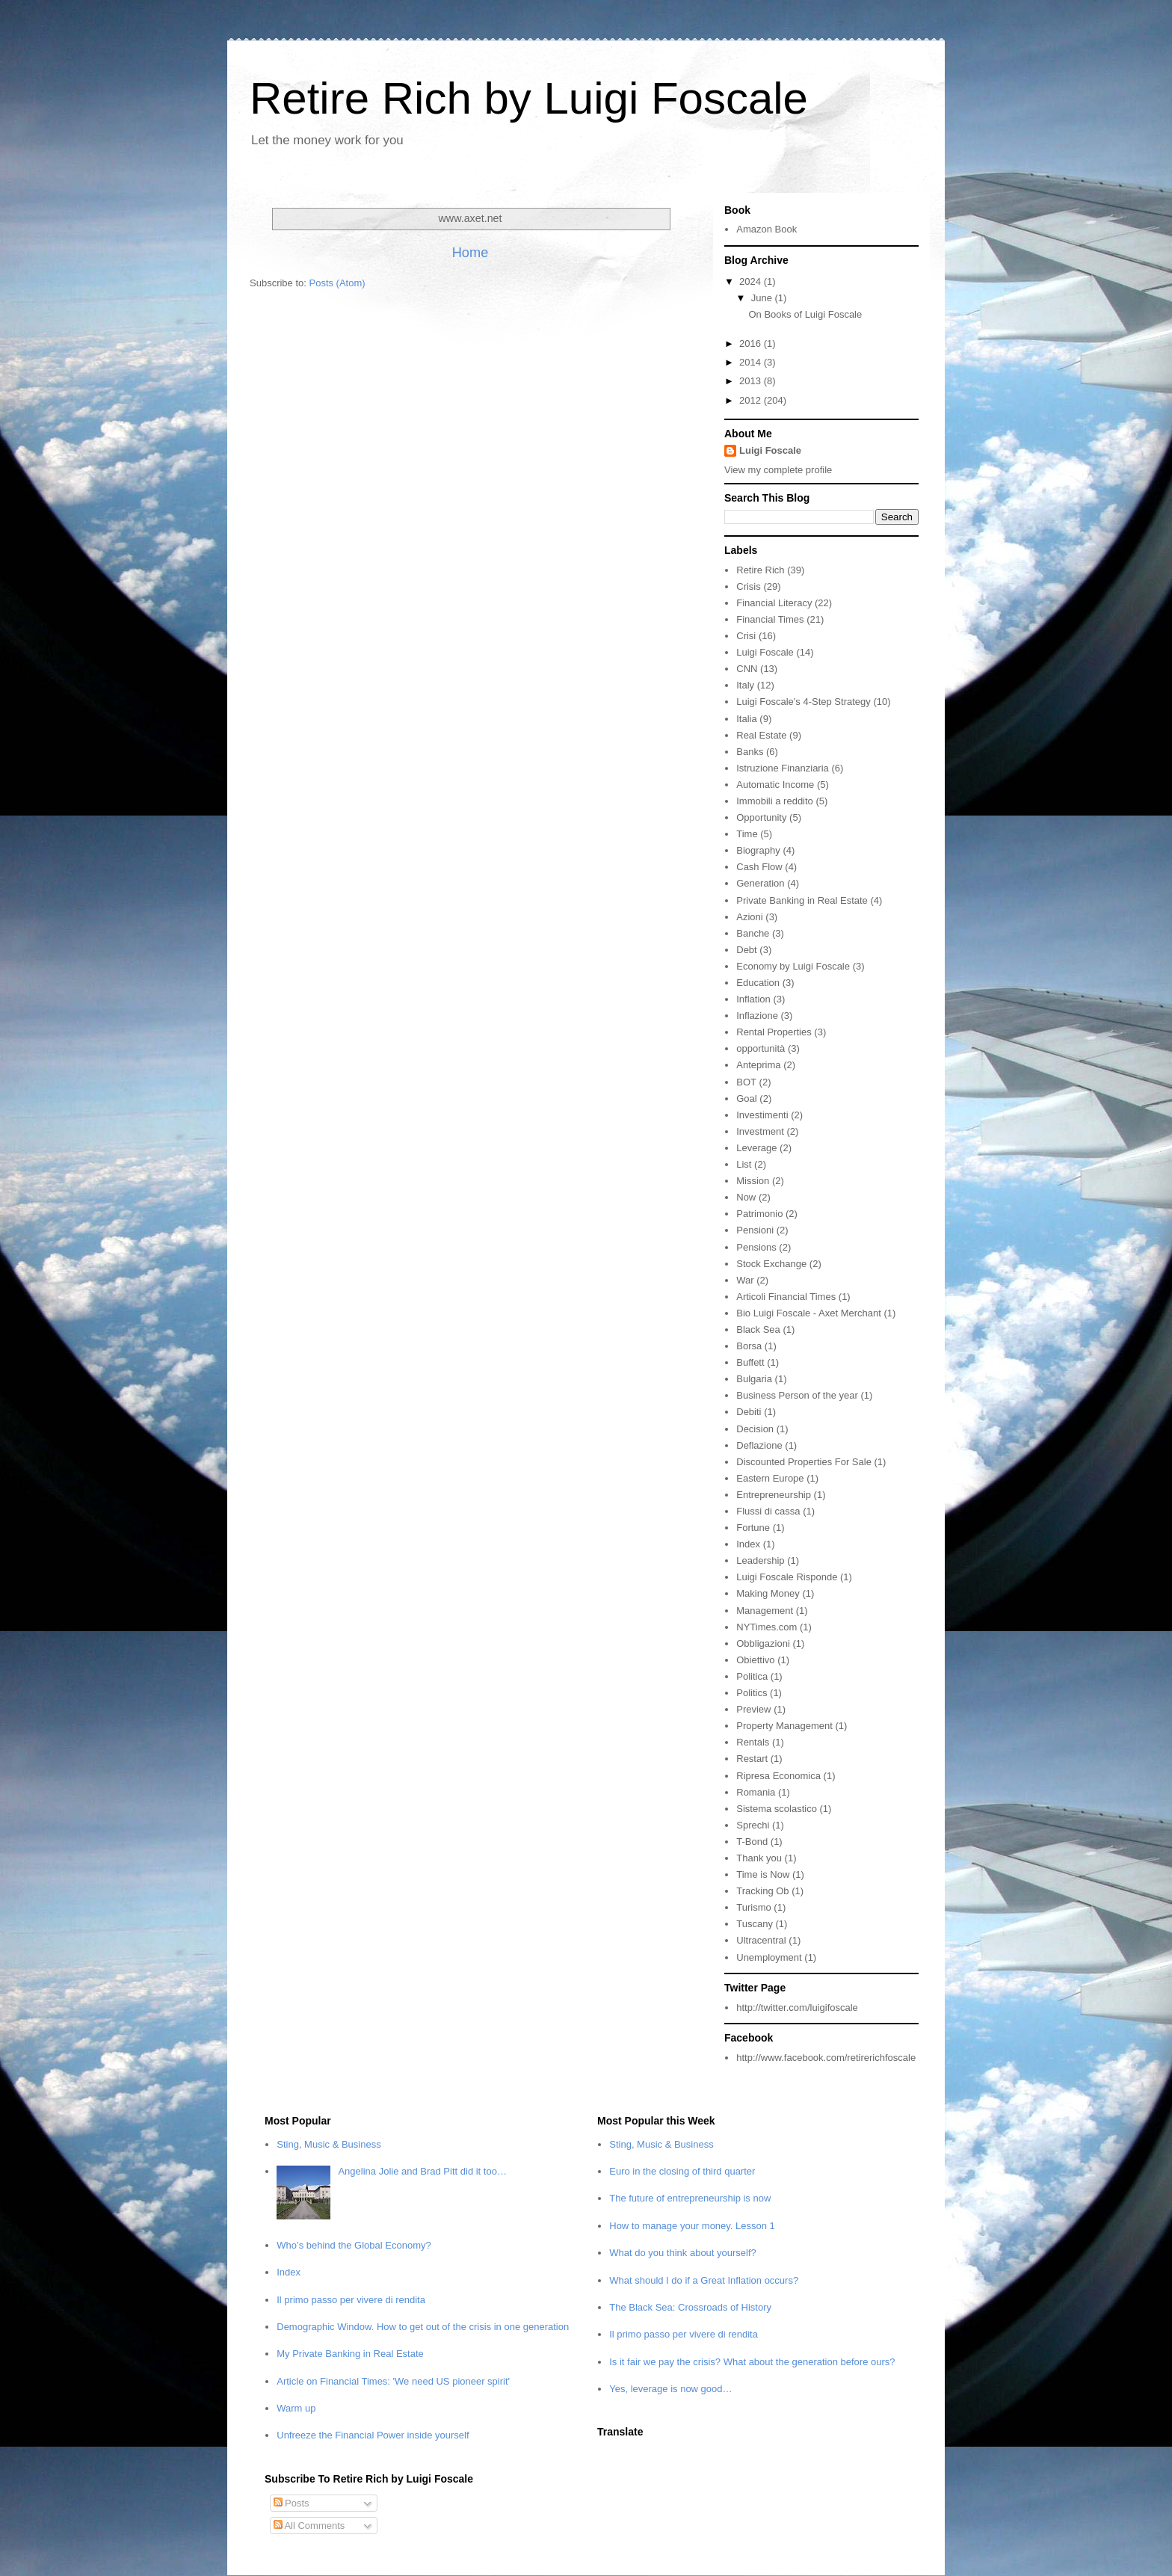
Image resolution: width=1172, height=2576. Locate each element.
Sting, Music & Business (328, 2144)
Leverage (756, 1147)
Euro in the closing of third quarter (682, 2171)
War (744, 1280)
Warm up (296, 2408)
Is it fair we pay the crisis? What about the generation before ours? (752, 2361)
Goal (746, 1098)
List (743, 1164)
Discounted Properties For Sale (804, 1461)
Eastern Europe (770, 1478)
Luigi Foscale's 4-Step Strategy (803, 701)
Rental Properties (773, 1032)
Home (470, 252)
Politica (752, 1676)
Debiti (748, 1411)
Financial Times (770, 619)
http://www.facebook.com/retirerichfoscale (826, 2057)
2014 (751, 362)
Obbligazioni (763, 1643)
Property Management (784, 1725)
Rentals (752, 1742)
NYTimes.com (766, 1627)
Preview (753, 1709)
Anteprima (758, 1064)
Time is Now (762, 1874)
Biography (758, 850)
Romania (755, 1792)
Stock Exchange (771, 1263)
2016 (751, 343)
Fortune (753, 1527)
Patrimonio (759, 1213)
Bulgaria (754, 1378)
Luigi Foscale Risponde (786, 1577)
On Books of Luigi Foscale (805, 314)
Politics (751, 1692)
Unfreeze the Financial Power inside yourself (373, 2435)
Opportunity (761, 817)
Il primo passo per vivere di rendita (351, 2299)
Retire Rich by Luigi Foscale (529, 98)
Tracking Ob (762, 1890)
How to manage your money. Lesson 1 (692, 2225)
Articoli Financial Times (786, 1296)
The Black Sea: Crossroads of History (690, 2307)
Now (746, 1197)
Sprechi (752, 1825)
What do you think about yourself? (682, 2252)
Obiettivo (755, 1660)
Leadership (760, 1560)
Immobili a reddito (774, 801)
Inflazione (757, 1015)
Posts (291, 2503)
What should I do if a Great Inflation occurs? (703, 2280)
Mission (752, 1180)
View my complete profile (778, 469)
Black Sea (758, 1329)
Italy (745, 685)
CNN (746, 668)
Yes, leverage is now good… (670, 2388)
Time (746, 833)
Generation (760, 883)
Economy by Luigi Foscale (793, 966)
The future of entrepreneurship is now (690, 2198)
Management (764, 1610)
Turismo (753, 1907)
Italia (746, 718)
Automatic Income (775, 784)
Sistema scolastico (776, 1808)
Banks (749, 751)
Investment (760, 1131)
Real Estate (761, 735)
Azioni (749, 916)
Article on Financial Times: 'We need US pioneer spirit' (393, 2381)
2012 (751, 400)
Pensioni (755, 1230)
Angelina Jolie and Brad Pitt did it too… (422, 2171)
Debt (746, 949)
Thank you (759, 1858)
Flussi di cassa (768, 1511)
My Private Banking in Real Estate (350, 2353)
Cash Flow (759, 866)
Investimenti (762, 1115)
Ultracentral (761, 1940)
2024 (751, 281)
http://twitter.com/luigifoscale (797, 2007)
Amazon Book (766, 229)
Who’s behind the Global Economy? (354, 2245)
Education (758, 982)
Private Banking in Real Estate (802, 900)
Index (748, 1544)
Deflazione (759, 1445)
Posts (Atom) (337, 283)
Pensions (756, 1247)
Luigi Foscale (770, 450)
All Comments (309, 2525)
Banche (752, 933)
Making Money (768, 1593)
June (763, 297)
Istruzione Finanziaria (782, 768)
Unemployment (768, 1957)
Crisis (748, 586)
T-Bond (752, 1841)
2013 (751, 380)
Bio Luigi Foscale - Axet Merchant (808, 1313)
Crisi (746, 635)
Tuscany (754, 1923)
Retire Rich (760, 570)
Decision (755, 1429)
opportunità (760, 1048)
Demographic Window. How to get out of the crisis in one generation (423, 2326)
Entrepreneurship (773, 1494)
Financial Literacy (774, 602)
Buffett (750, 1362)
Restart (752, 1758)
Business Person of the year (797, 1395)
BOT (746, 1082)
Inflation (753, 999)
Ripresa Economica (778, 1775)
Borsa (749, 1346)
